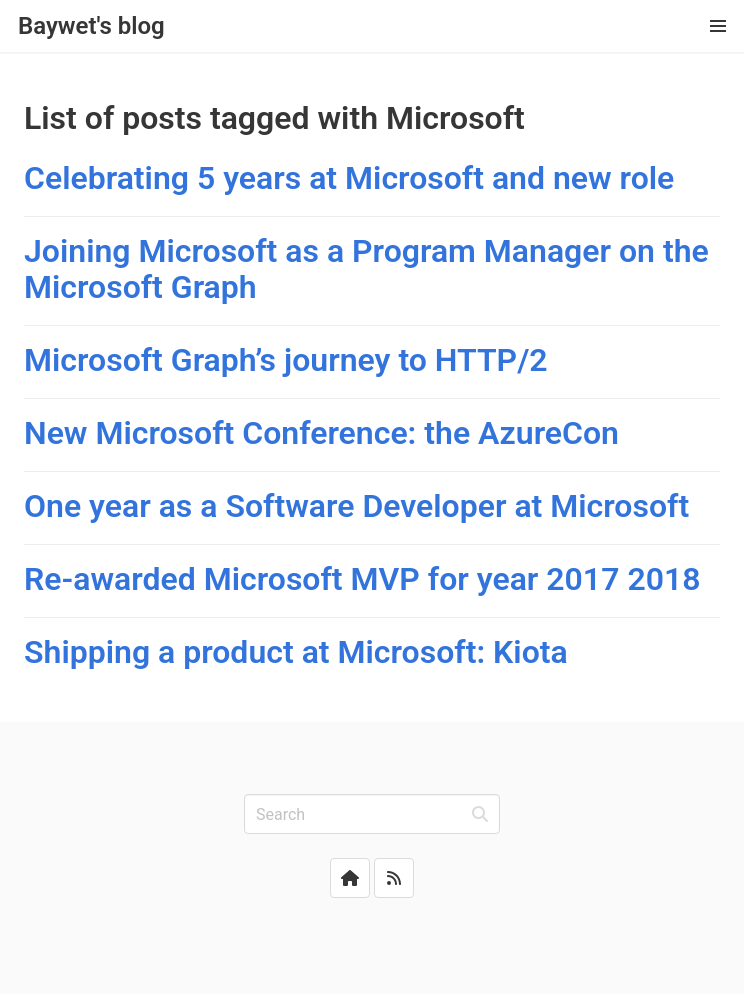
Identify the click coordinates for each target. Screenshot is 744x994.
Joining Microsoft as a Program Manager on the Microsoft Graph (366, 269)
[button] (718, 26)
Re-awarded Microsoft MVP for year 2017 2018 (362, 579)
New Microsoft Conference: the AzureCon (321, 433)
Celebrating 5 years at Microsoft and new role (349, 178)
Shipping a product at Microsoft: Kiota (296, 652)
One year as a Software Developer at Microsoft (356, 506)
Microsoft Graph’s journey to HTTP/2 (286, 360)
